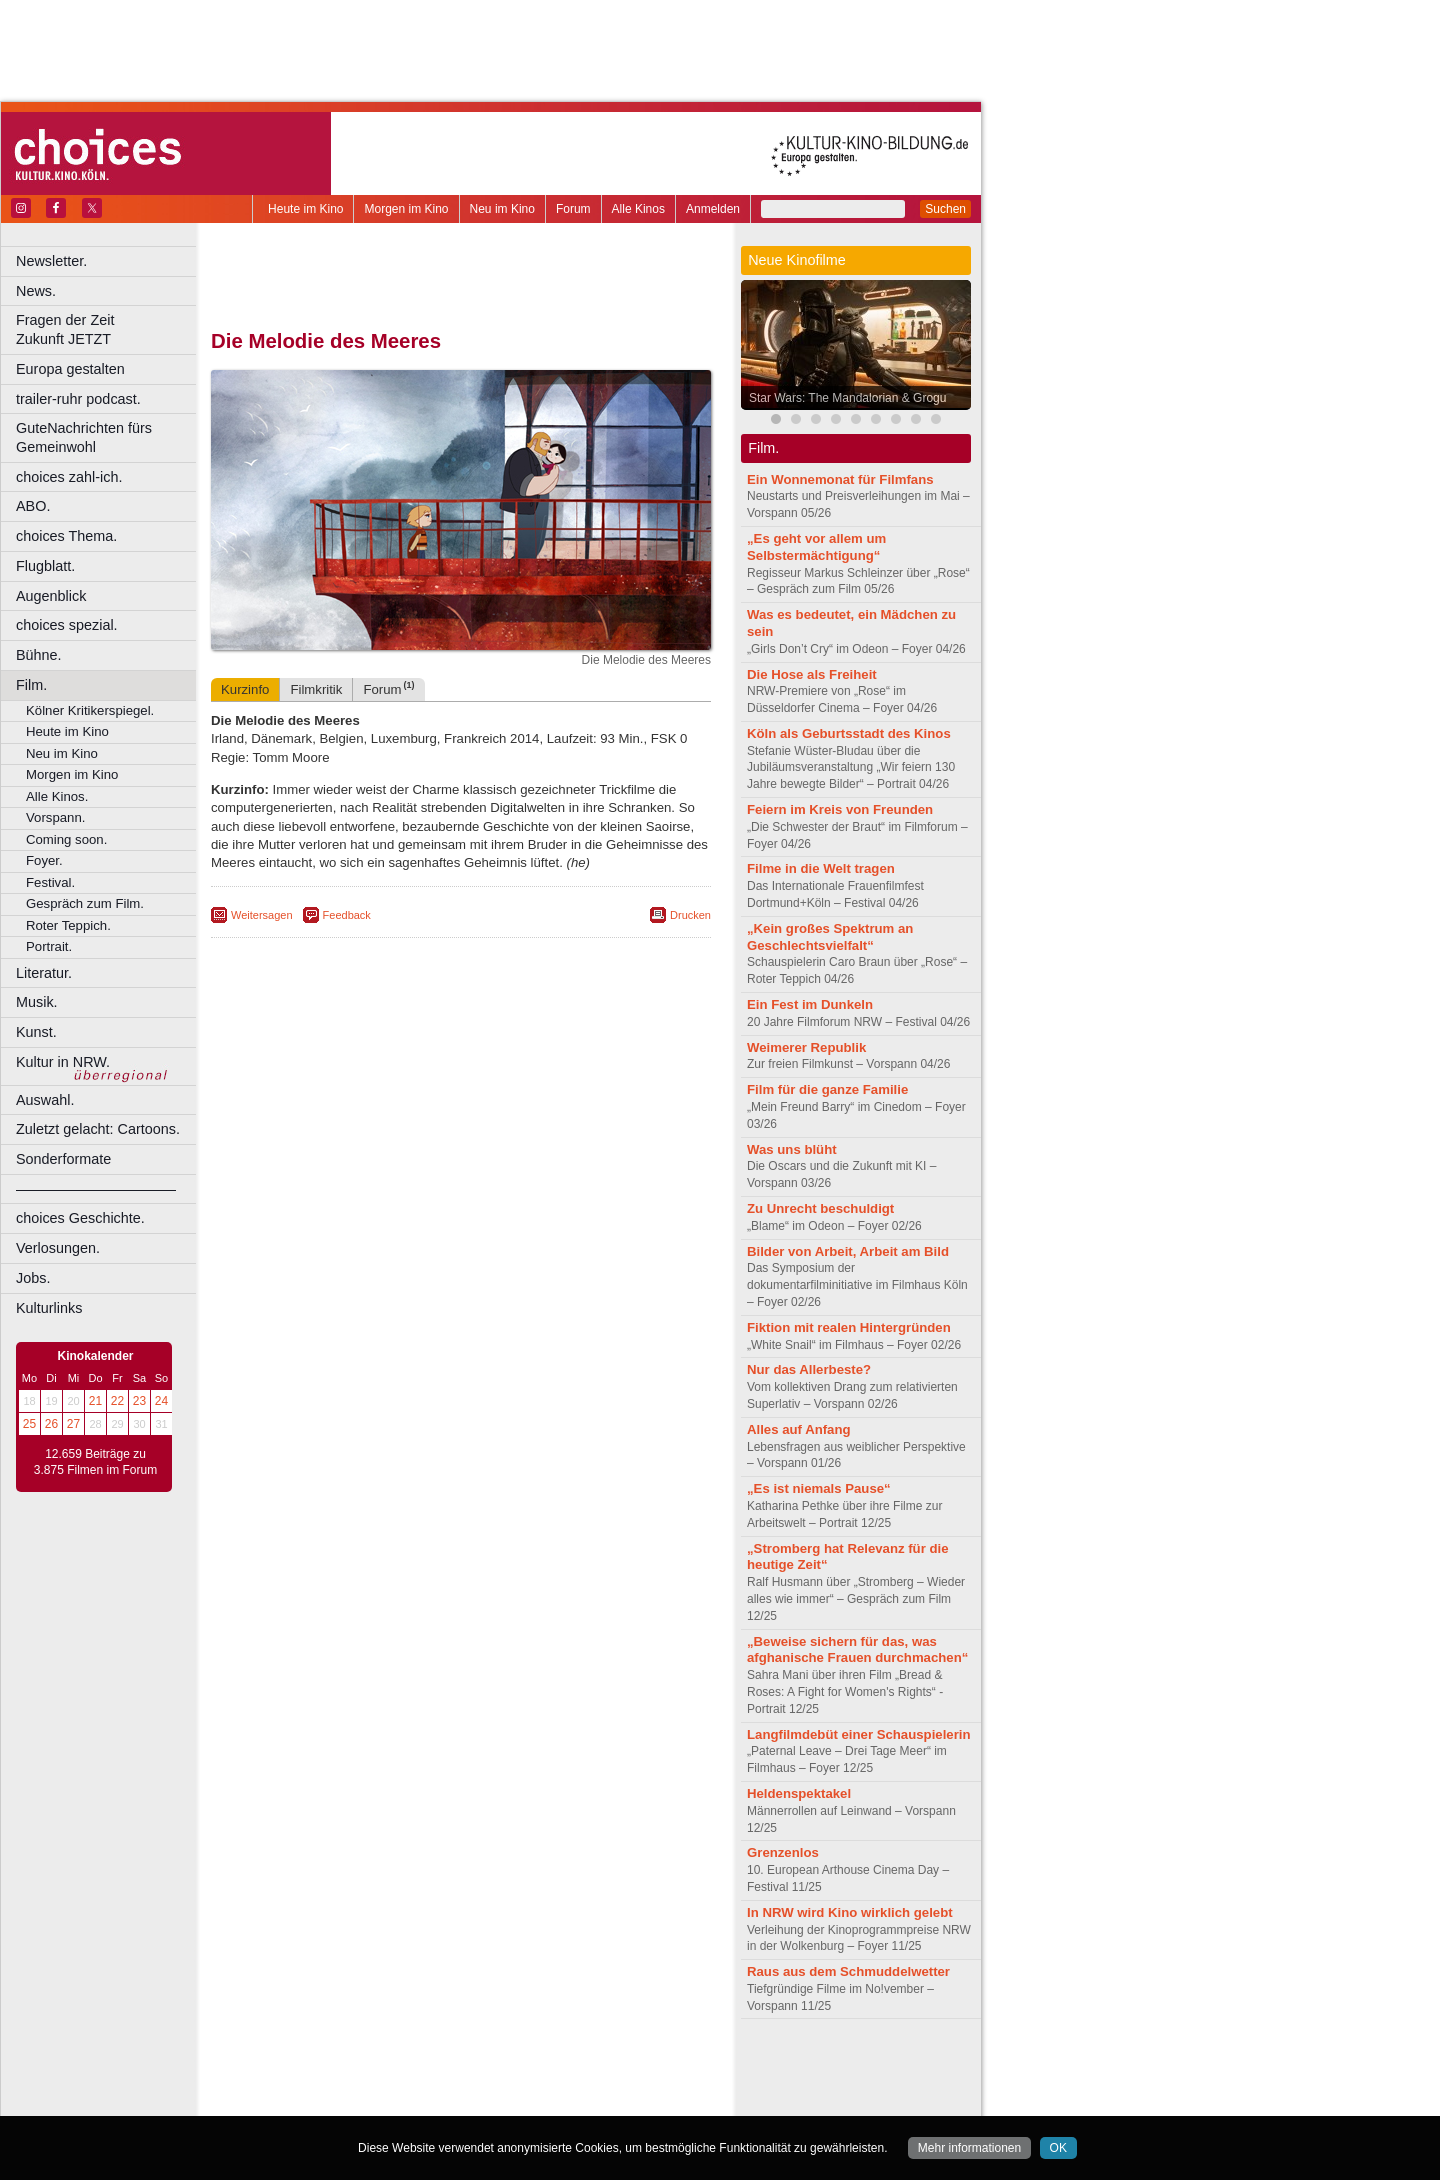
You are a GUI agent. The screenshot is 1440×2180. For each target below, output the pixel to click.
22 (117, 1401)
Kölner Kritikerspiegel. (90, 710)
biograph (300, 2084)
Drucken (690, 915)
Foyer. (44, 860)
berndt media (375, 2067)
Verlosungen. (58, 1248)
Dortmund (487, 2101)
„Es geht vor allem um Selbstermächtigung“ (816, 547)
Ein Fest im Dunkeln (810, 1004)
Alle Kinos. (57, 796)
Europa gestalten (70, 369)
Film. (31, 685)
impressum (449, 2067)
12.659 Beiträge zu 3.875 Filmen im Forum (95, 1462)
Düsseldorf (549, 2101)
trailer (461, 2084)
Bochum (308, 2101)
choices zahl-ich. (69, 477)
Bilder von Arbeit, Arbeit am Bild (848, 1251)
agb (573, 2067)
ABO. (33, 506)
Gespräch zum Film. (85, 903)
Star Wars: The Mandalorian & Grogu (847, 398)
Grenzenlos (783, 1852)
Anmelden (713, 209)
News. (36, 291)
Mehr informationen (969, 2148)
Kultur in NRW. (63, 1062)
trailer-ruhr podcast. (78, 399)
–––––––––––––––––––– (96, 1189)
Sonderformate (63, 1159)
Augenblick (51, 596)
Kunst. (36, 1032)
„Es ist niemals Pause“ (819, 1488)
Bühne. (39, 655)
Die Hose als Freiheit (812, 674)
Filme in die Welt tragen (821, 868)
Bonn (351, 2101)
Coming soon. (66, 839)
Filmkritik (316, 689)
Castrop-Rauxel (412, 2101)
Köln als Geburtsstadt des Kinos (849, 733)
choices (354, 2084)
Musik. (37, 1002)
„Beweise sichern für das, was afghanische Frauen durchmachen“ (857, 1650)
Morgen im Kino (406, 209)
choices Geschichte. (80, 1218)
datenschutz (520, 2067)
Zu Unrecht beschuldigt (820, 1208)
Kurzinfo (245, 689)
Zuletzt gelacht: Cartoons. (98, 1129)
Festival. (50, 882)
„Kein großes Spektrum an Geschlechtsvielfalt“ (830, 937)
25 (29, 1424)
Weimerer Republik (806, 1047)
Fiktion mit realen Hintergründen (849, 1327)
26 (51, 1424)
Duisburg (609, 2101)
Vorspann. (55, 817)
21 (95, 1401)
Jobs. (33, 1278)
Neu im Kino (502, 209)
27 (73, 1424)
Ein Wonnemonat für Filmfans (840, 479)
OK (1058, 2148)
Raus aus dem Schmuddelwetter (848, 1971)
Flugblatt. (45, 566)
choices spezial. (67, 625)
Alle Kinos (638, 209)
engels (401, 2084)
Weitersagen (262, 915)
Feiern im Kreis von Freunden (840, 809)
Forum (573, 209)
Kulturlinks (49, 1308)
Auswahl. (45, 1100)
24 (161, 1401)
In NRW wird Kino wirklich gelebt (850, 1912)
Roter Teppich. (68, 925)
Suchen (945, 209)
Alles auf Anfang (799, 1429)
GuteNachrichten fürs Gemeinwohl (84, 437)
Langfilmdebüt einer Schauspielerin (859, 1734)
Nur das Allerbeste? (809, 1369)
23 (139, 1401)
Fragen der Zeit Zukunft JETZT (108, 329)
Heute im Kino (305, 209)
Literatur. (44, 973)
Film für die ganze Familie (827, 1089)
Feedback (347, 915)
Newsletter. (51, 261)
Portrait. (49, 946)
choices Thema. (66, 536)
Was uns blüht (792, 1149)
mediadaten (623, 2067)
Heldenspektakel (799, 1793)
